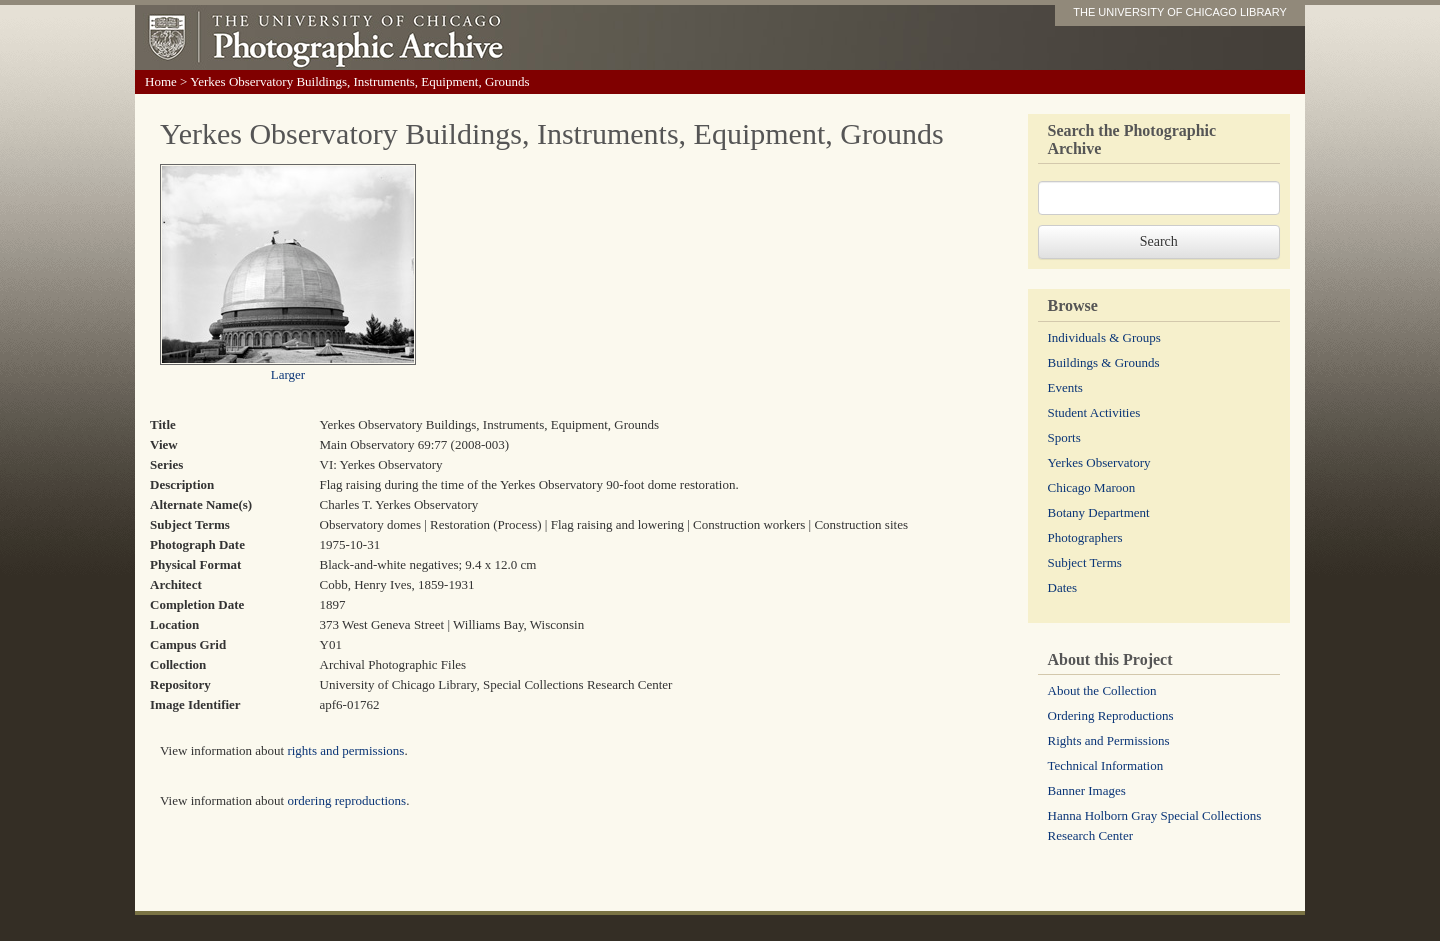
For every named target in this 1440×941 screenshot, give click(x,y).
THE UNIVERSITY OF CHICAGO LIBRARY (1180, 12)
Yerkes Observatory (1099, 462)
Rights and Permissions (1109, 740)
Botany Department (1099, 512)
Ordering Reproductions (1111, 715)
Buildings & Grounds (1104, 362)
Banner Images (1087, 790)
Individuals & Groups (1104, 337)
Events (1065, 387)
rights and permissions (345, 750)
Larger (288, 374)
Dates (1063, 587)
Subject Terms (1085, 562)
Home (161, 81)
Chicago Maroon (1092, 487)
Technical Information (1106, 765)
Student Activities (1094, 412)
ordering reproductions (346, 800)
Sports (1064, 437)
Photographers (1085, 537)
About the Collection (1102, 690)
